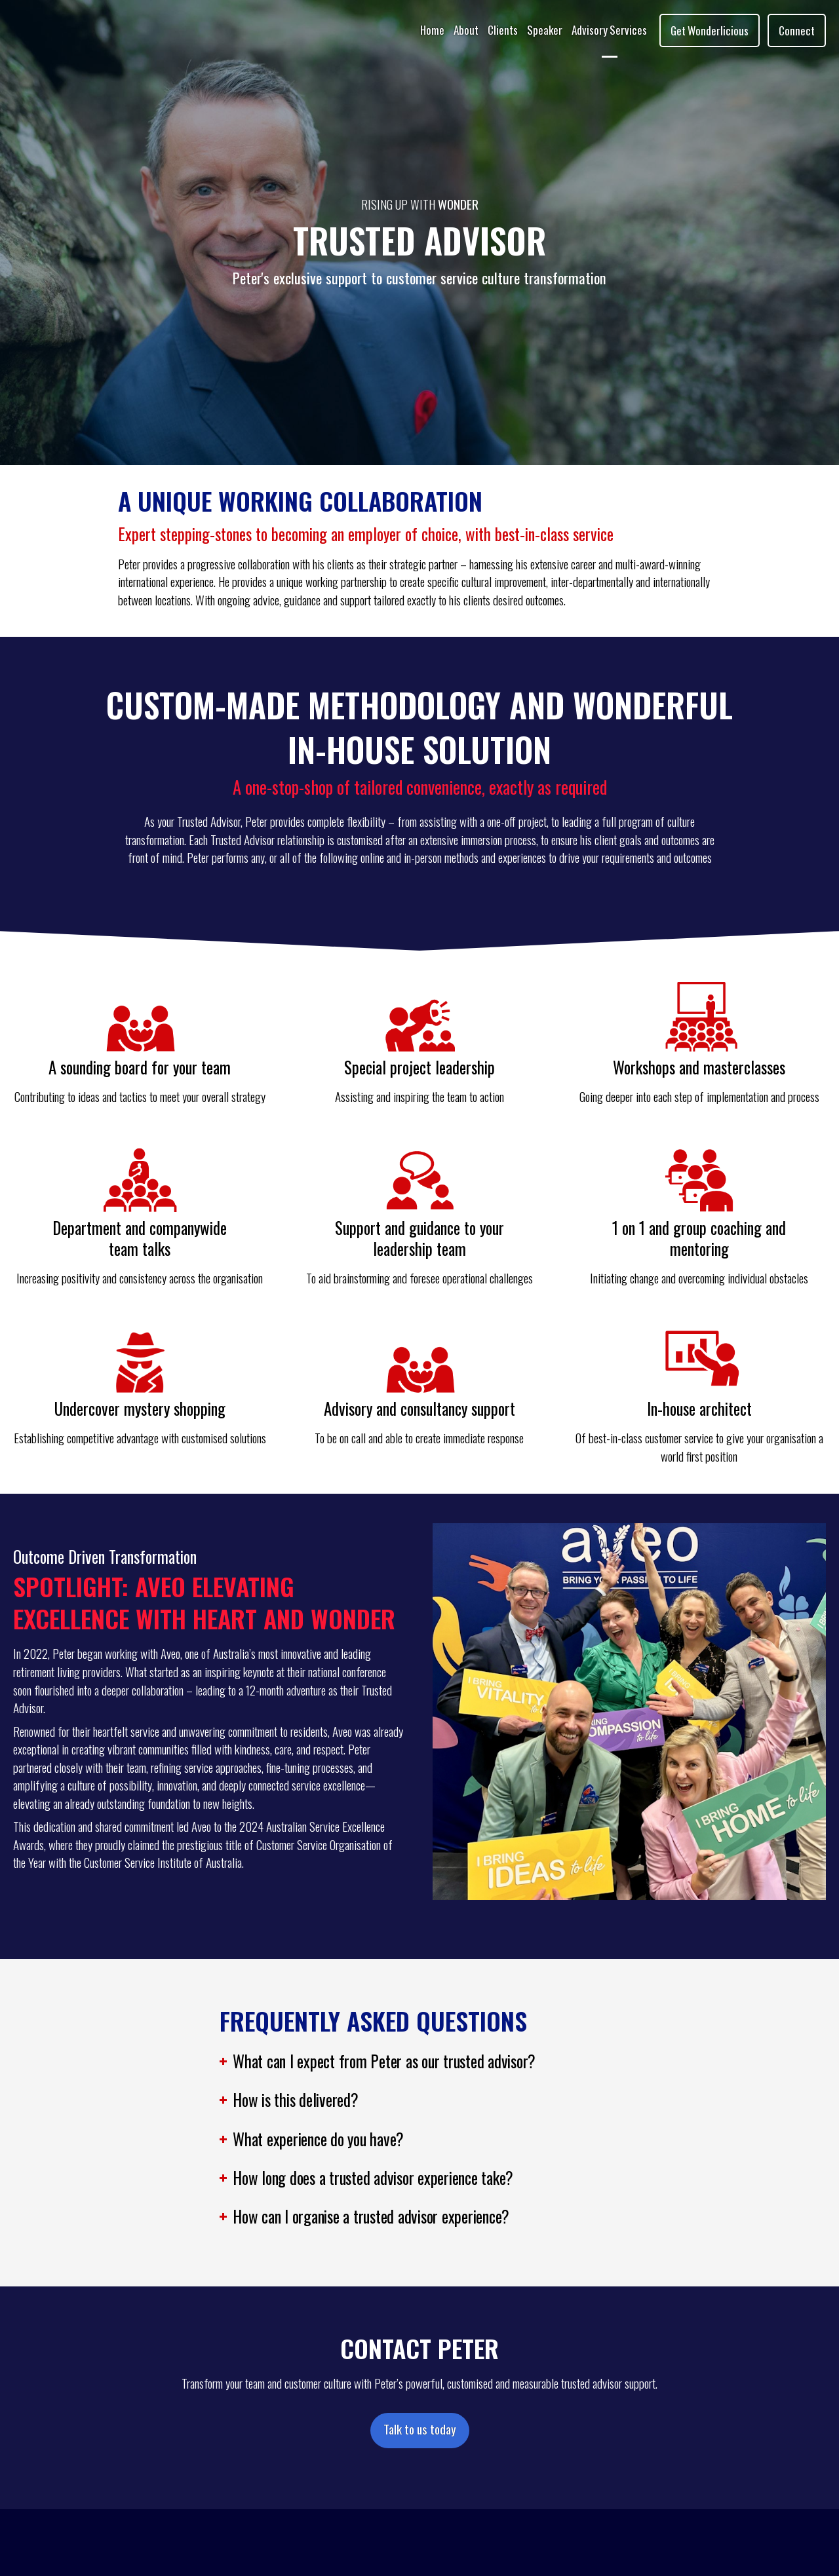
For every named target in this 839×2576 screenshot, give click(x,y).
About (466, 30)
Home (432, 30)
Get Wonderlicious (710, 30)
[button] (419, 2064)
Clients (503, 30)
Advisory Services (609, 30)
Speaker (544, 30)
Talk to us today (419, 2428)
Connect (797, 30)
